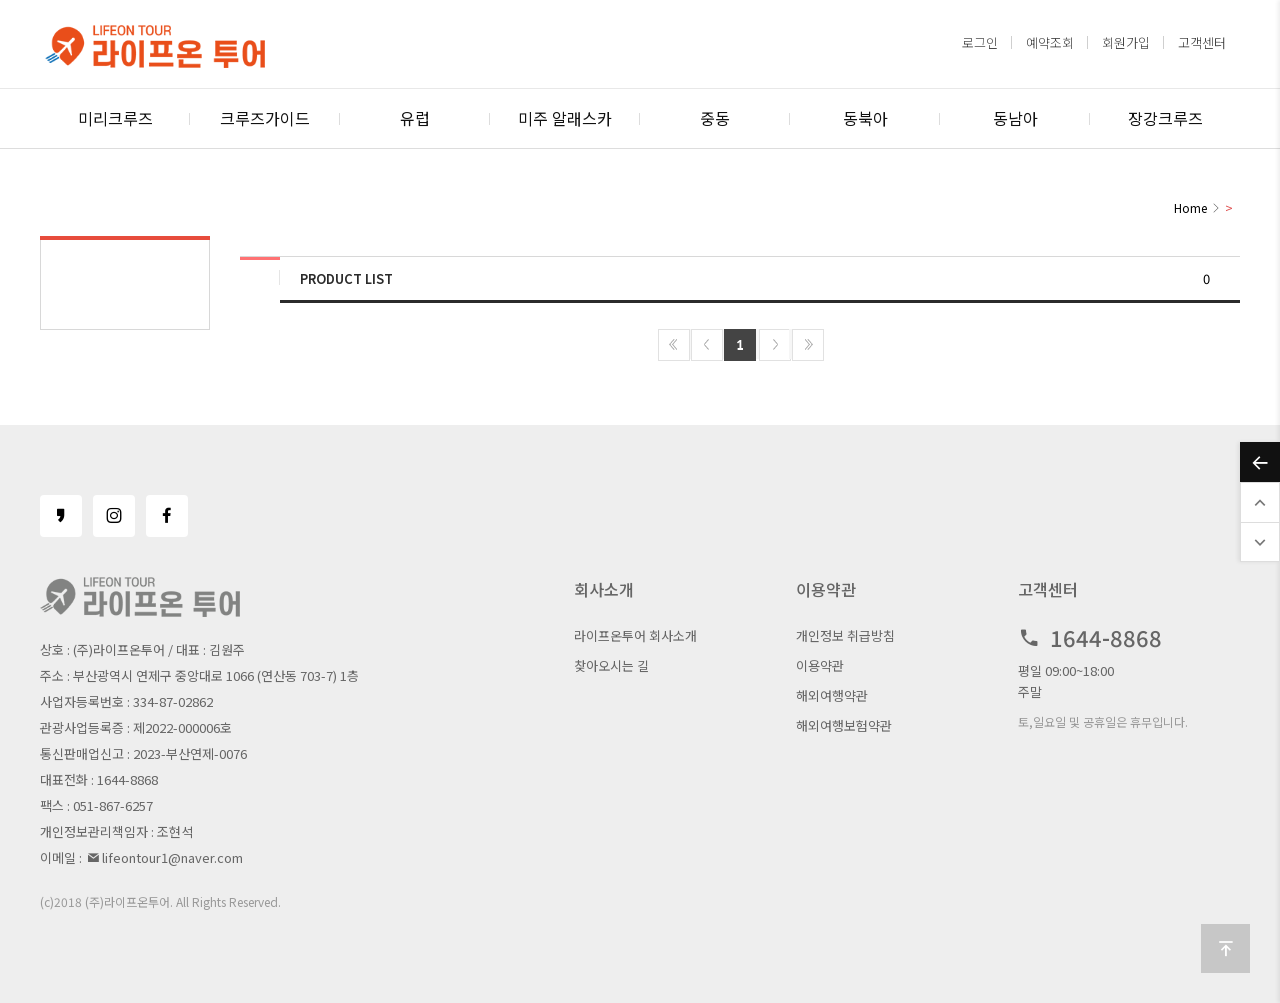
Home (1190, 207)
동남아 (1015, 118)
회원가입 (1126, 42)
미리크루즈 (115, 118)
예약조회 (1050, 42)
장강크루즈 (1165, 118)
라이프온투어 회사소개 (635, 635)
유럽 (415, 118)
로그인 (980, 42)
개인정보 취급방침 (845, 635)
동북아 (865, 118)
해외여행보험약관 (844, 725)
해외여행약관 (832, 695)
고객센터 (1202, 42)
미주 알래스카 (565, 118)
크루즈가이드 (265, 118)
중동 (715, 118)
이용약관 (820, 665)
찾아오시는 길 (611, 665)
